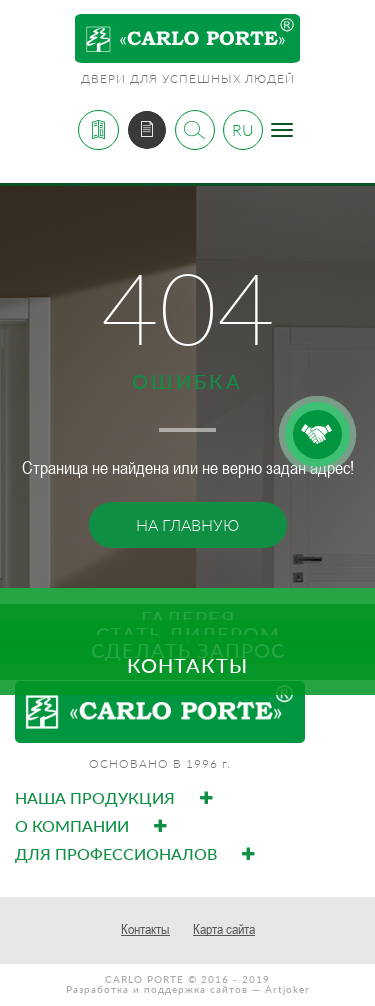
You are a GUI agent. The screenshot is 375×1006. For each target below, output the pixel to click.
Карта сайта (224, 929)
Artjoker (287, 989)
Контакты (145, 929)
